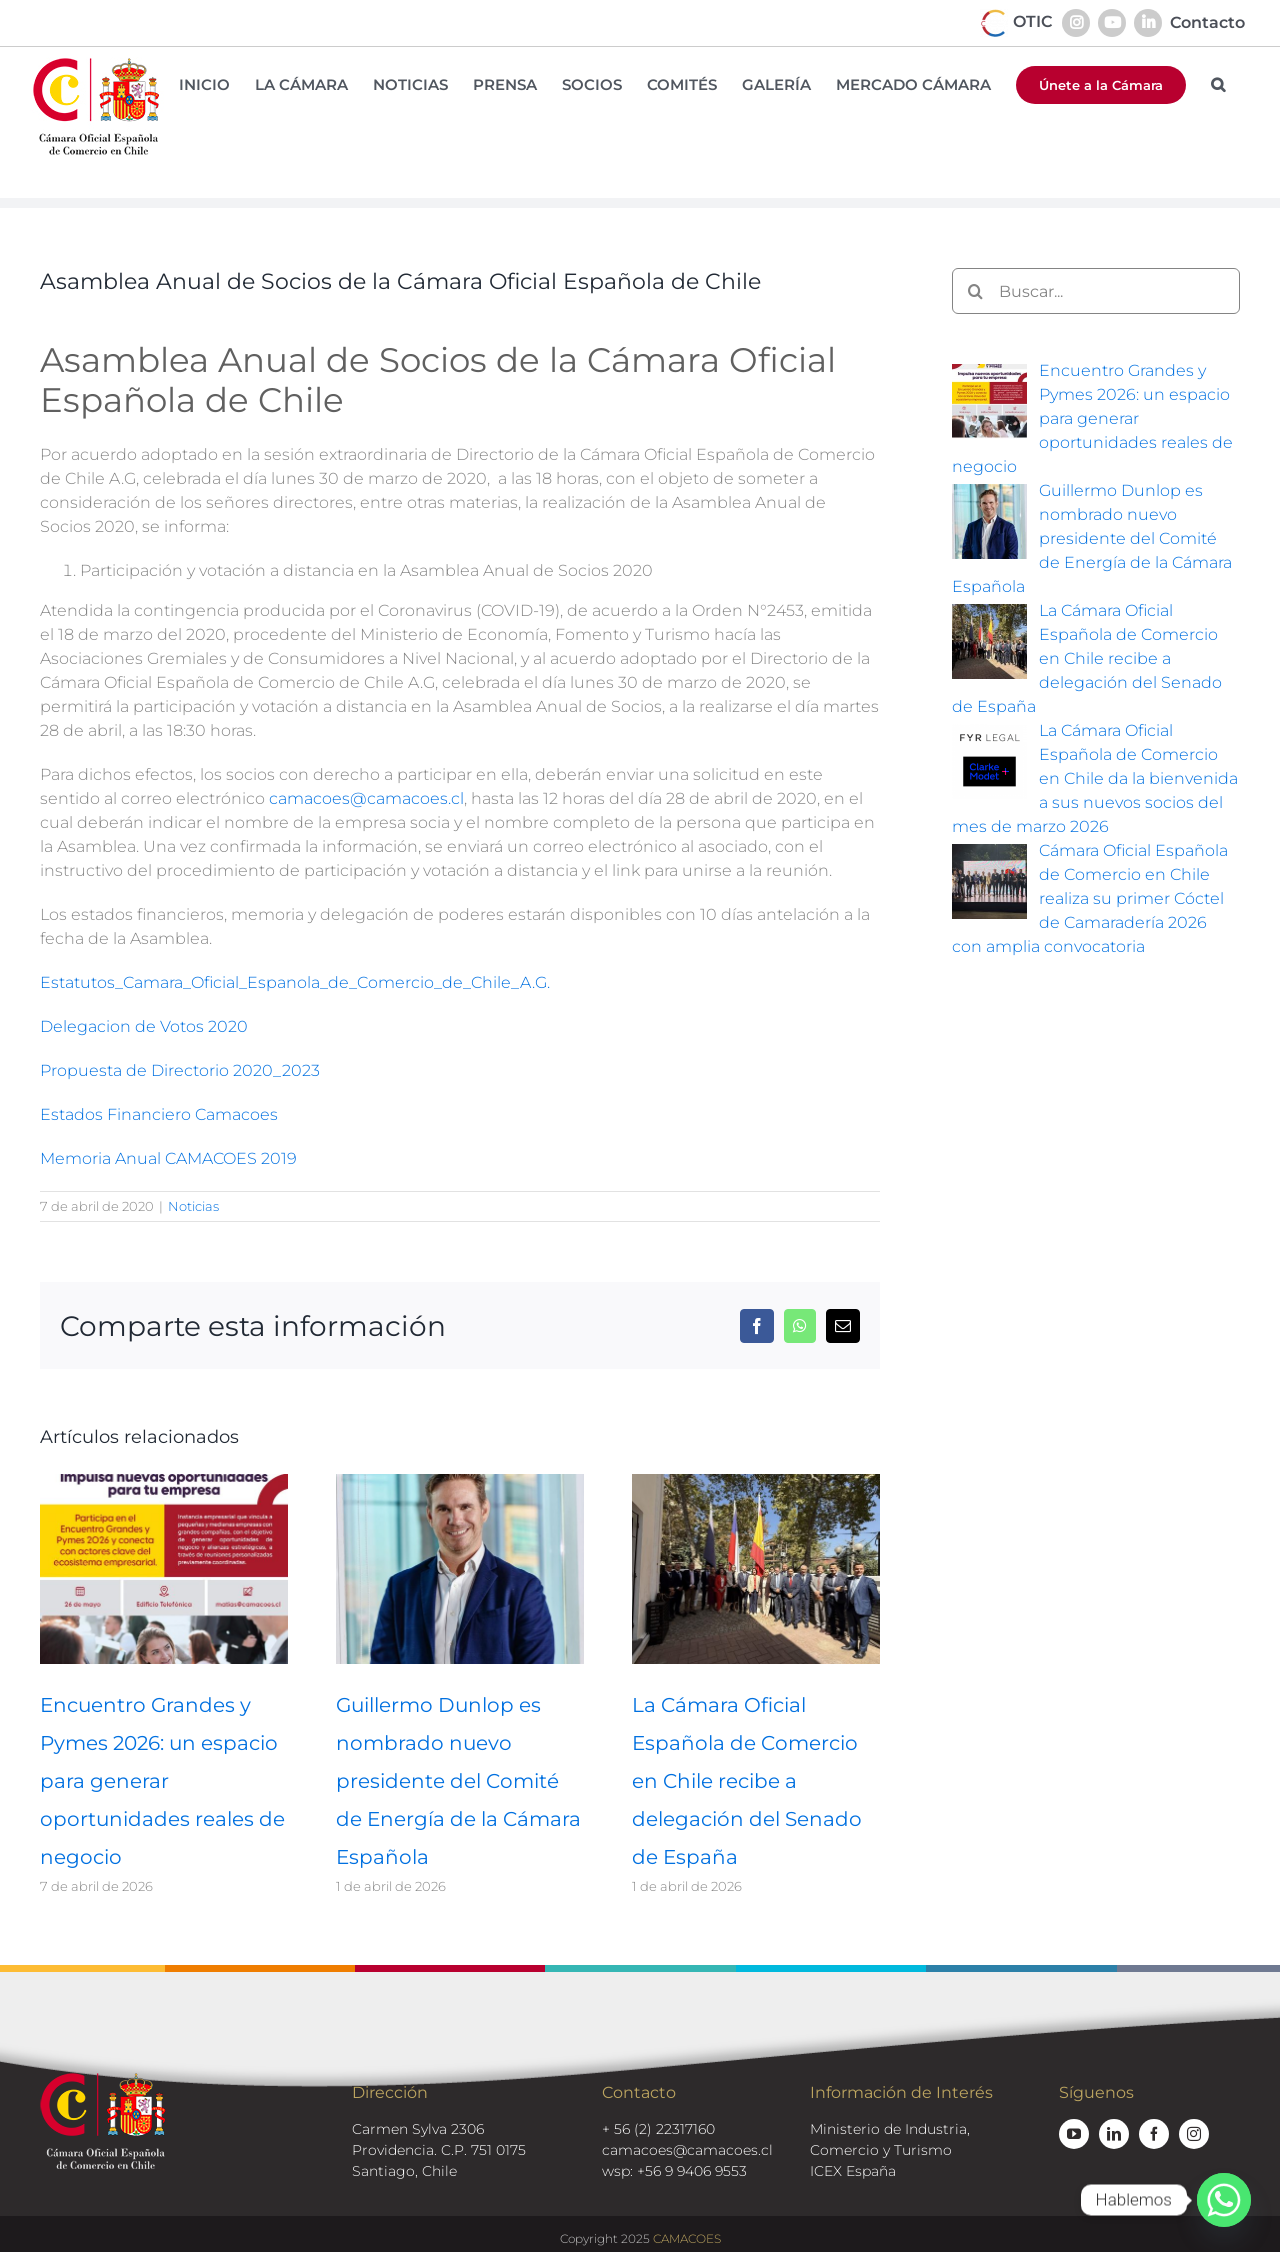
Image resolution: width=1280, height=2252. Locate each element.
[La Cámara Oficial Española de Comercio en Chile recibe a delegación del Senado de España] (756, 1483)
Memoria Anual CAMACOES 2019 (168, 1158)
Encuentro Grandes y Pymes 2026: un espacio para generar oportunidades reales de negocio (162, 1781)
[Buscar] (975, 291)
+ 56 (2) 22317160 (658, 2129)
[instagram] (1194, 2134)
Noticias (193, 1206)
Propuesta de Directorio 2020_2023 (180, 1070)
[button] (1218, 84)
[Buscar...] (1096, 291)
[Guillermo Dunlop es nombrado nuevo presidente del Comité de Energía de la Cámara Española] (460, 1483)
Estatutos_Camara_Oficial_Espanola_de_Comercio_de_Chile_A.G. (295, 982)
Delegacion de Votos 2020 (144, 1026)
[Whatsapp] (1224, 2200)
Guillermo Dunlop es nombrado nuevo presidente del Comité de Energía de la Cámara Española (458, 1781)
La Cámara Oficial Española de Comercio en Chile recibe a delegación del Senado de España (747, 1781)
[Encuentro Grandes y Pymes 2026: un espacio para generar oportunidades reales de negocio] (164, 1483)
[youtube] (1074, 2134)
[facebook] (1154, 2134)
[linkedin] (1114, 2134)
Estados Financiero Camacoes (159, 1114)
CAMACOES (687, 2238)
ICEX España (853, 2171)
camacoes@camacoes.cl (366, 798)
